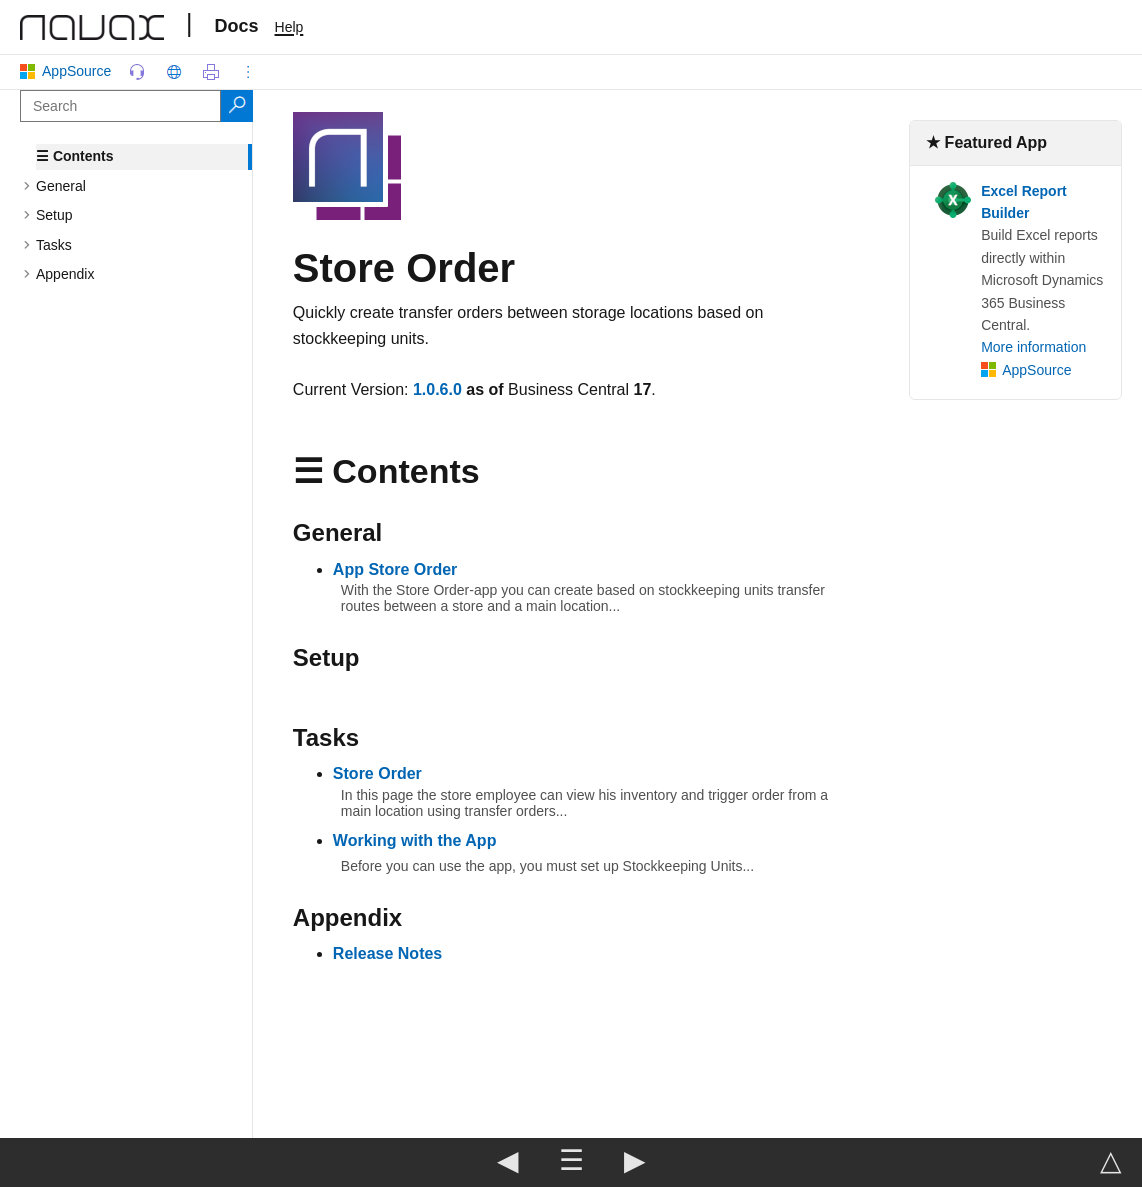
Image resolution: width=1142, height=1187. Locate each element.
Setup (54, 215)
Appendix (65, 274)
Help (289, 27)
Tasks (54, 245)
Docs (237, 26)
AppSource (69, 71)
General (61, 186)
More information (1033, 347)
